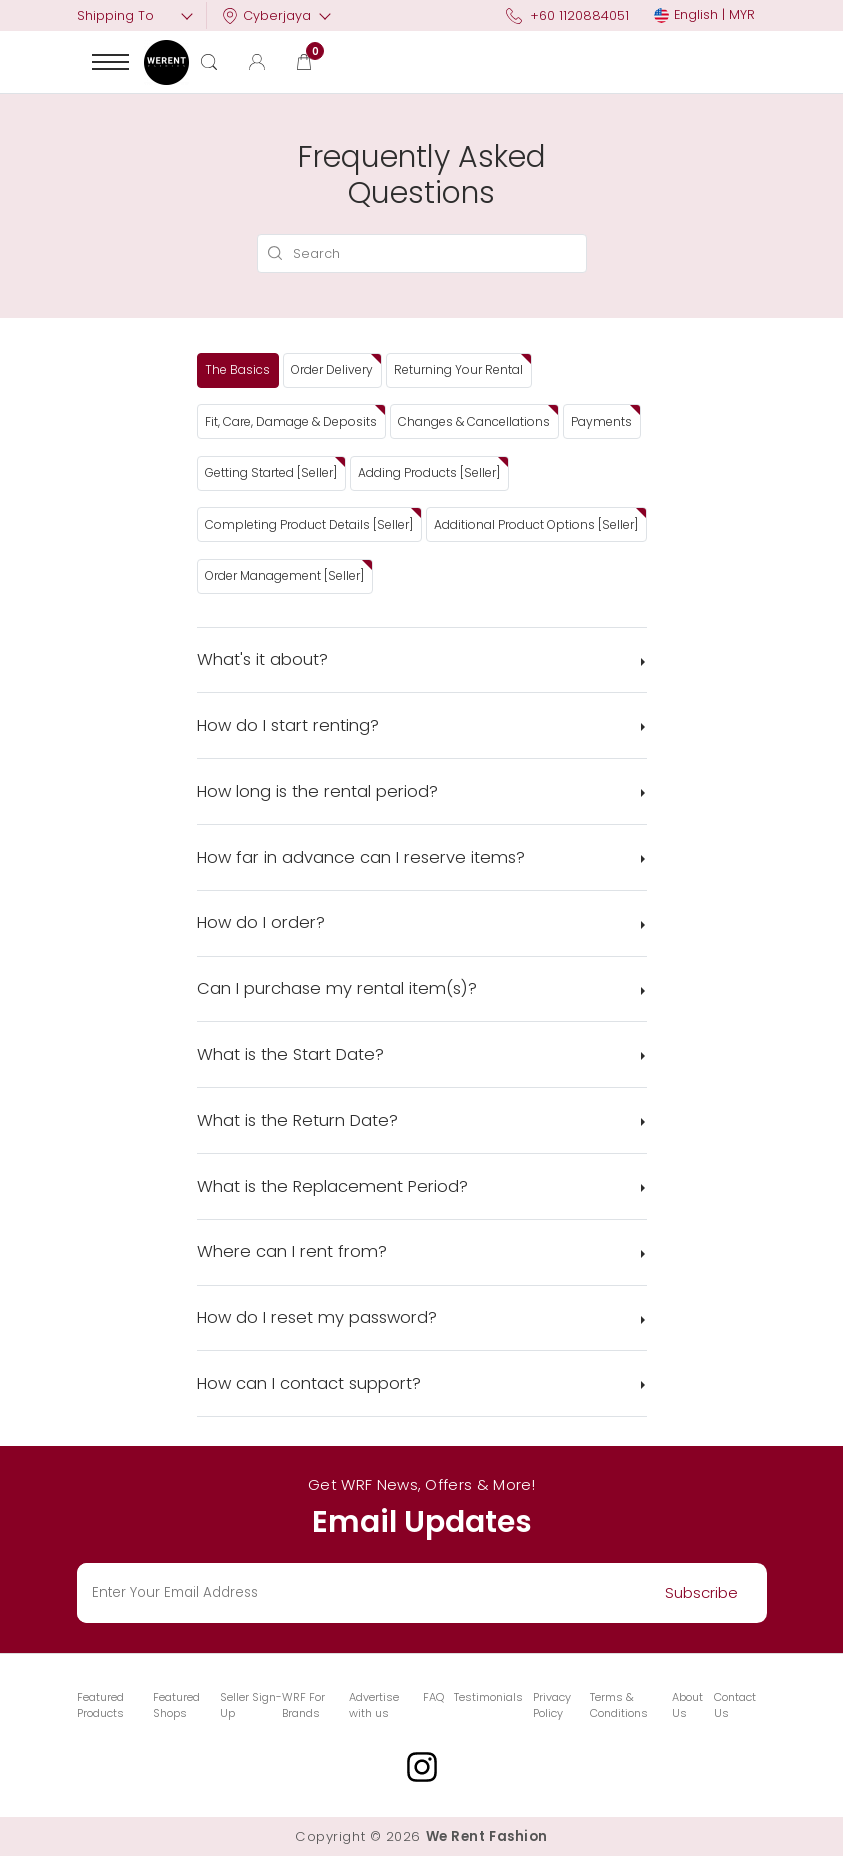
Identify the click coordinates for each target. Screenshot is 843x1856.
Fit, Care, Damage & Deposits (291, 421)
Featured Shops (176, 1705)
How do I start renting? (288, 725)
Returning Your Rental (458, 369)
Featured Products (100, 1705)
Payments (601, 421)
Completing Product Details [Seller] (309, 524)
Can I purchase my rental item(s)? (337, 988)
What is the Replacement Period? (332, 1186)
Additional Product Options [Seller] (536, 524)
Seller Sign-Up (251, 1705)
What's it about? (262, 659)
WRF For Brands (303, 1705)
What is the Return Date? (297, 1120)
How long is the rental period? (317, 791)
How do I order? (261, 922)
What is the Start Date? (290, 1054)
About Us (687, 1705)
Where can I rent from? (292, 1251)
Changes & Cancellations (474, 421)
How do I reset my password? (317, 1317)
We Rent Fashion (487, 1836)
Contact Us (735, 1705)
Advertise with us (374, 1705)
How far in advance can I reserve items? (361, 857)
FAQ (433, 1697)
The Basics (237, 369)
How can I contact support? (309, 1383)
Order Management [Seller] (284, 575)
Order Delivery (332, 369)
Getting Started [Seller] (271, 472)
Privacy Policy (552, 1705)
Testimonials (488, 1697)
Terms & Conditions (619, 1705)
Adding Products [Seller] (429, 472)
